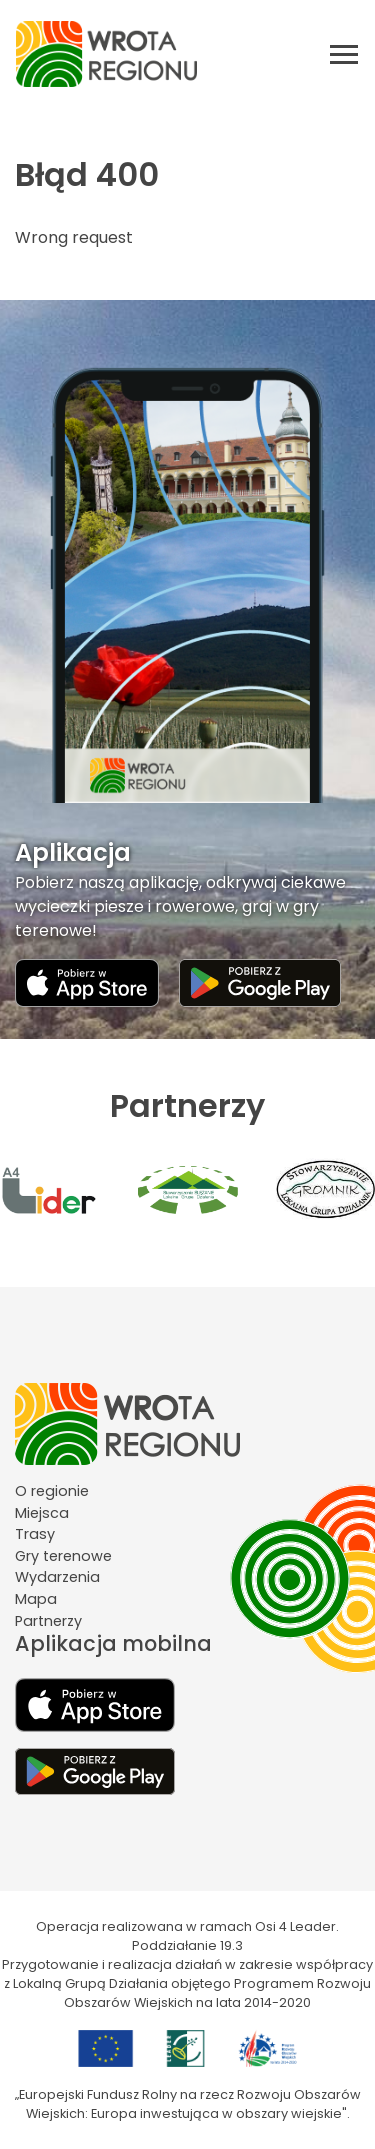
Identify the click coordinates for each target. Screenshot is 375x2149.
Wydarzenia (57, 1577)
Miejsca (42, 1513)
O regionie (52, 1491)
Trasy (35, 1534)
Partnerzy (48, 1621)
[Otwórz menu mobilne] (344, 54)
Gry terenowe (63, 1556)
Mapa (36, 1599)
